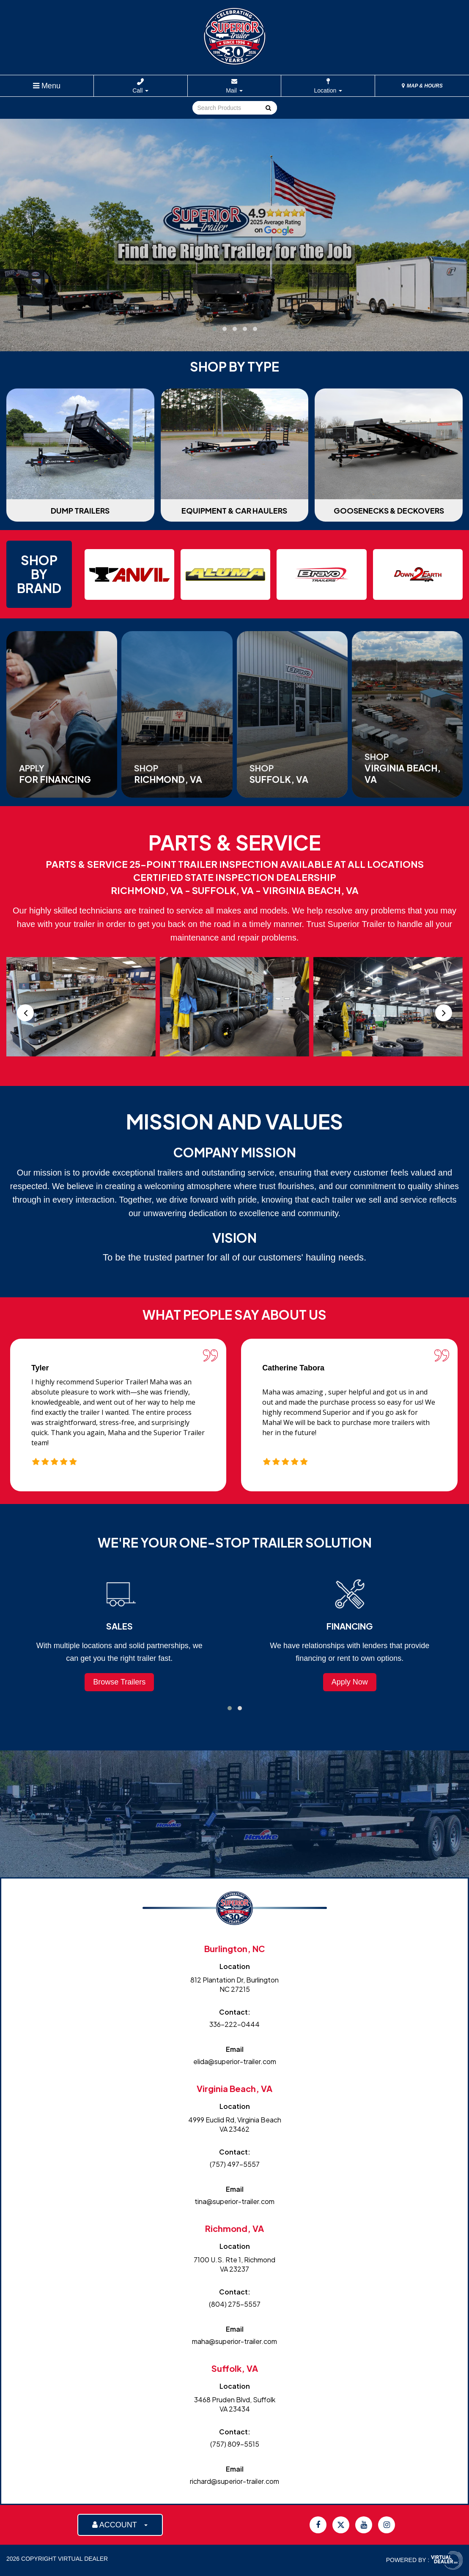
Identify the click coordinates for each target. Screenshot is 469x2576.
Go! (267, 108)
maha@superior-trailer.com (234, 2341)
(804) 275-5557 (235, 2304)
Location (328, 90)
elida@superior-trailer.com (234, 2061)
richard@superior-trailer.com (234, 2481)
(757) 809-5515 (234, 2443)
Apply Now (350, 1682)
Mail (234, 90)
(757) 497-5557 (235, 2164)
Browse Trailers (119, 1682)
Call (140, 90)
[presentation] (25, 1012)
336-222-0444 (234, 2024)
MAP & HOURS (422, 86)
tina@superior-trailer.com (234, 2201)
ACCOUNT (120, 2525)
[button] (214, 329)
